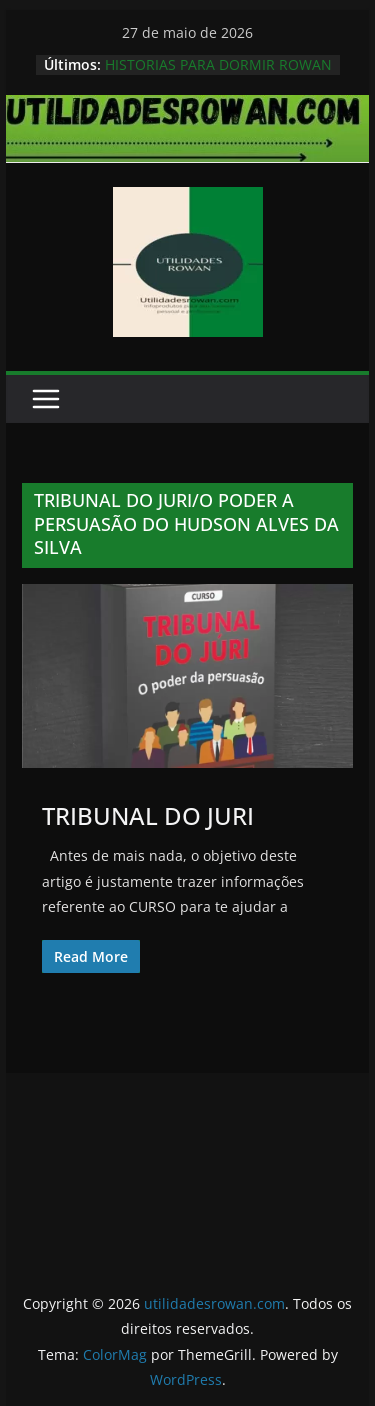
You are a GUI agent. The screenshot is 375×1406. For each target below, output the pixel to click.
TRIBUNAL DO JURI (148, 815)
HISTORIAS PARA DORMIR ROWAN (218, 64)
